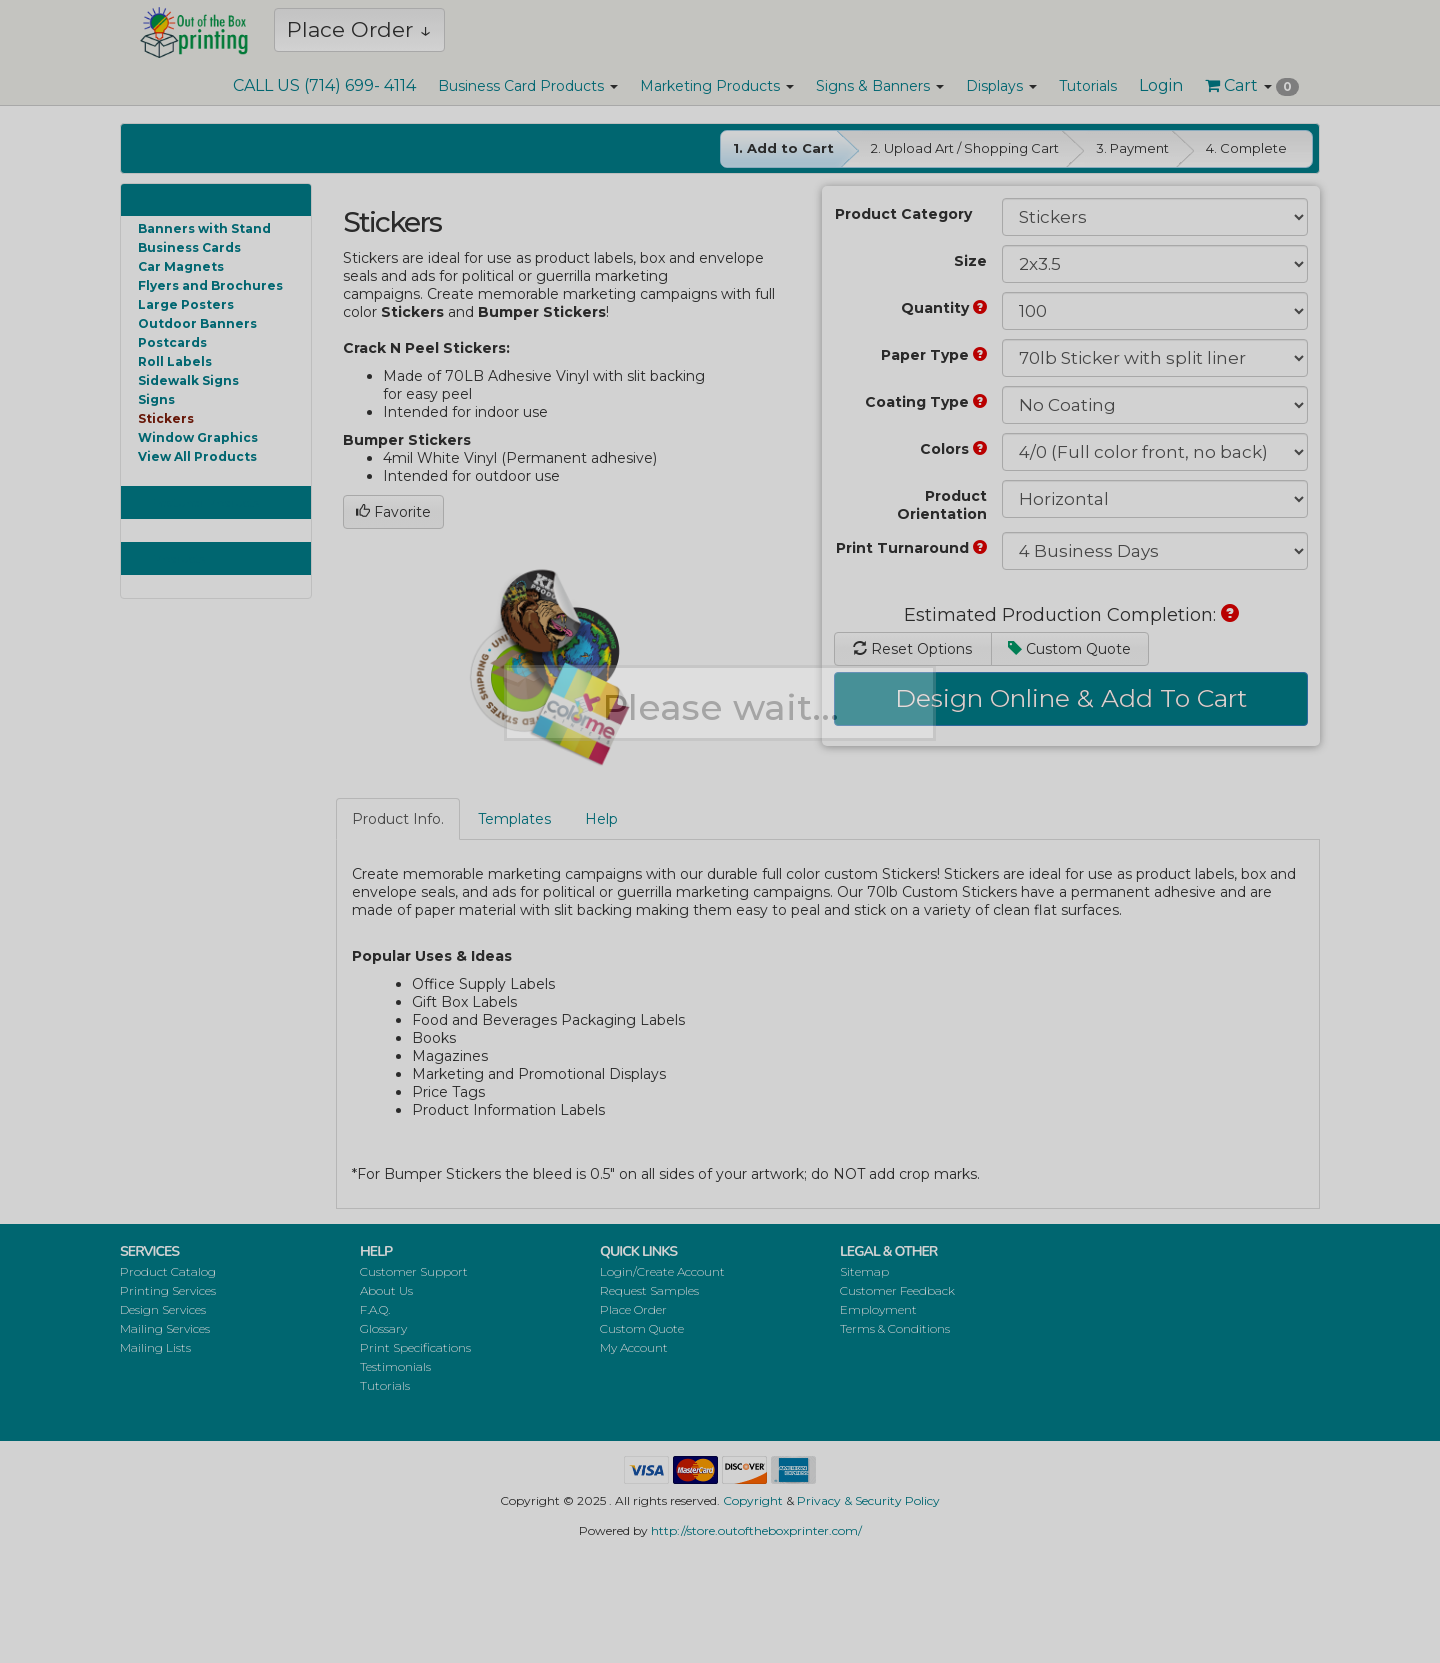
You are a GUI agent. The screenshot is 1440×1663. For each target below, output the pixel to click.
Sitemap (864, 1271)
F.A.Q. (375, 1309)
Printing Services (168, 1290)
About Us (386, 1290)
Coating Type (926, 402)
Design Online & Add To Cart (1071, 698)
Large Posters (186, 304)
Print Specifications (415, 1347)
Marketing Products (717, 86)
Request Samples (649, 1290)
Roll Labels (175, 361)
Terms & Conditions (895, 1328)
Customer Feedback (897, 1290)
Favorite (393, 512)
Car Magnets (181, 266)
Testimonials (395, 1366)
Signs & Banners (880, 86)
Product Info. (398, 819)
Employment (878, 1309)
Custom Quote (1069, 649)
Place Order (633, 1309)
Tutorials (1088, 86)
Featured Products (206, 502)
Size (970, 261)
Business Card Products (528, 86)
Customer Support (414, 1271)
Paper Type (934, 355)
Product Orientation (942, 505)
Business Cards (189, 247)
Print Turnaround (911, 548)
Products (179, 558)
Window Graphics (198, 437)
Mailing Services (165, 1328)
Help (601, 819)
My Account (634, 1347)
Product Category (903, 214)
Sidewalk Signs (188, 380)
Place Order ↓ (359, 29)
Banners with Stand (204, 228)
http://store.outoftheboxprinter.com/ (756, 1530)
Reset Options (912, 649)
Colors (953, 449)
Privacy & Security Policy (868, 1500)
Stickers (166, 418)
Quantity (944, 308)
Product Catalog (168, 1271)
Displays (1001, 86)
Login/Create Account (662, 1271)
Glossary (383, 1328)
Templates (514, 819)
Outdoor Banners (197, 323)
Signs (156, 399)
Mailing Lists (155, 1347)
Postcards (172, 342)
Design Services (163, 1309)
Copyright (753, 1500)
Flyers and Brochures (210, 285)
